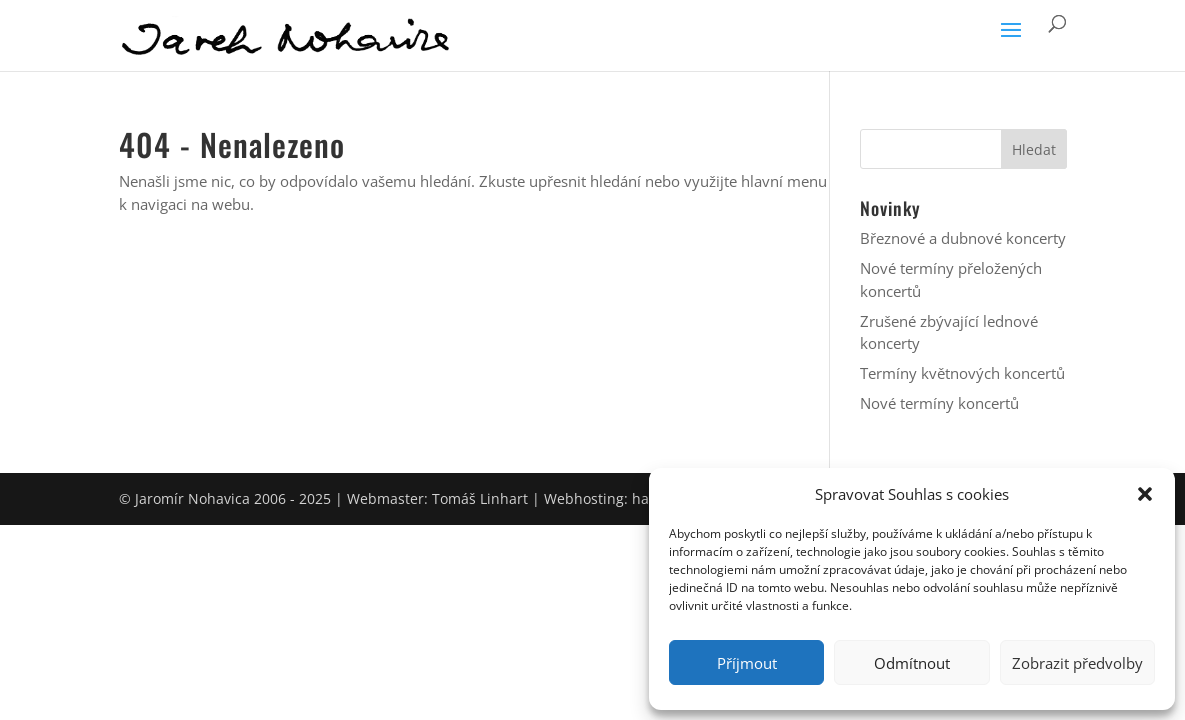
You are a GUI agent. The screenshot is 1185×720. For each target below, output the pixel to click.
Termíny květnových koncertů (962, 373)
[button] (1145, 494)
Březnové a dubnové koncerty (963, 238)
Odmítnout (912, 663)
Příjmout (747, 663)
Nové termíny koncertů (939, 403)
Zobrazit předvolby (1077, 663)
